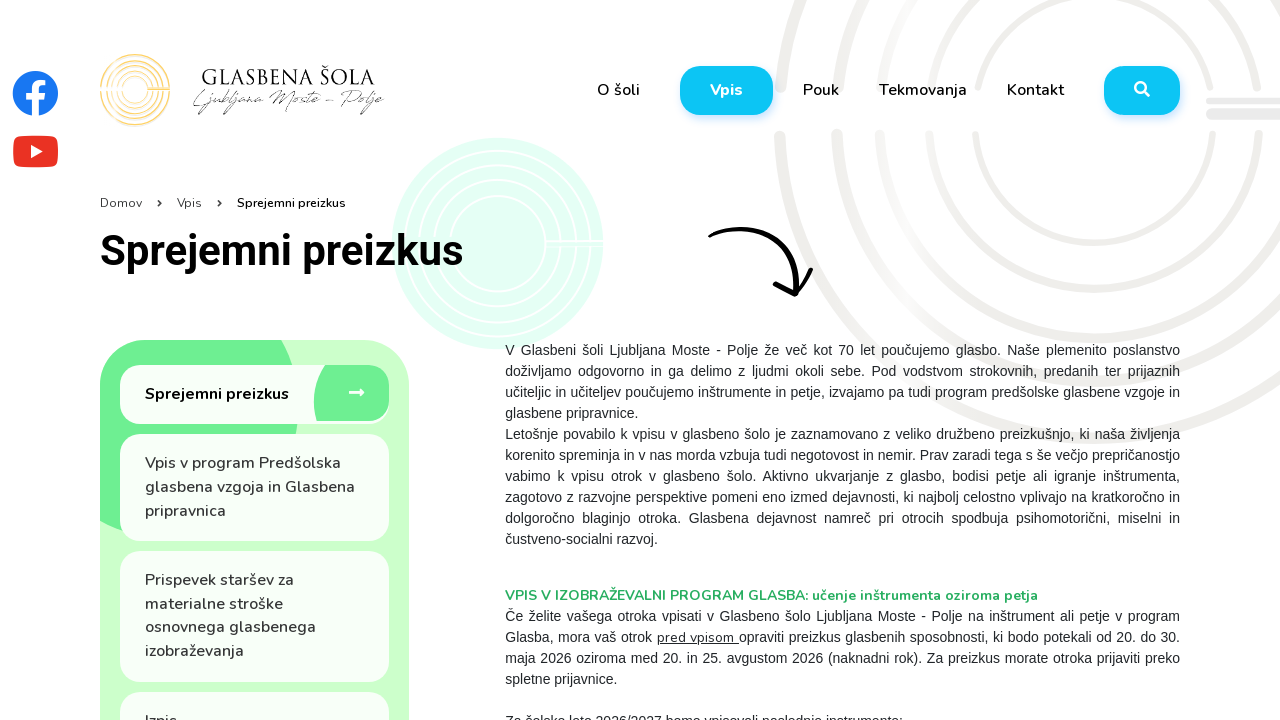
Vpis (189, 203)
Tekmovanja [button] (923, 90)
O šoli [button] (618, 90)
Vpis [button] (726, 90)
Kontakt (1035, 90)
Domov (121, 203)
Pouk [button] (821, 90)
